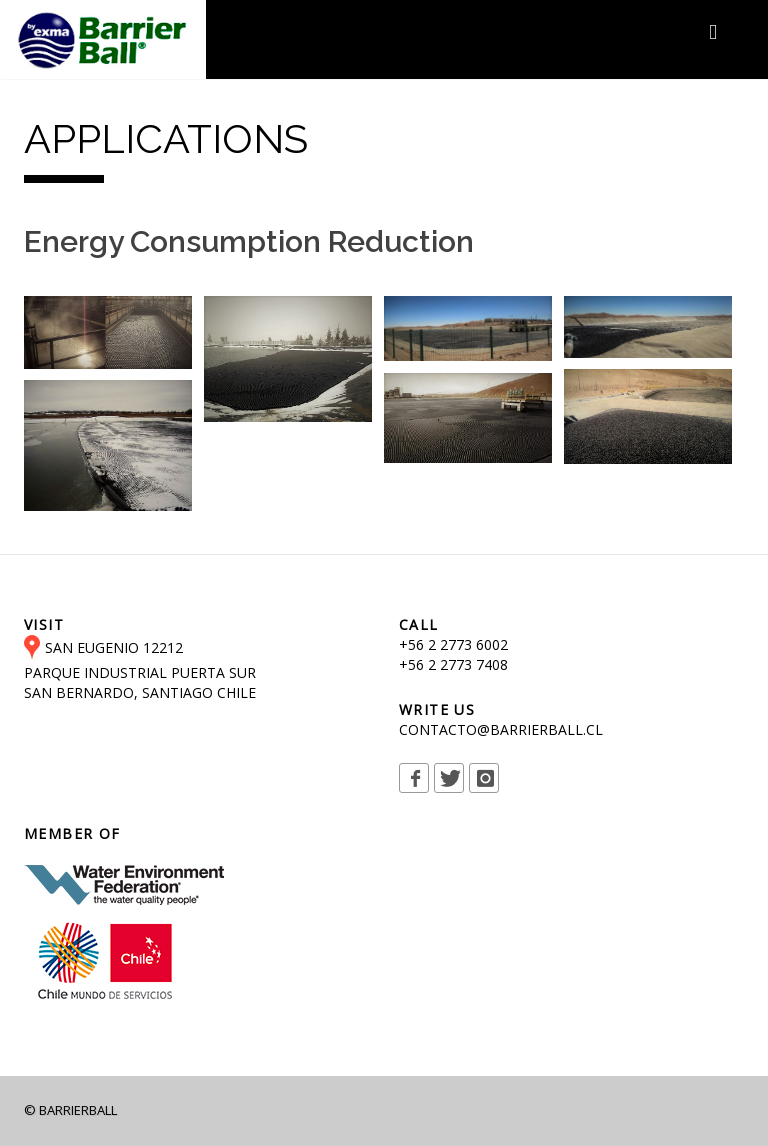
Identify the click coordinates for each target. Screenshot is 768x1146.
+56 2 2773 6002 (453, 644)
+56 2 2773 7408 (453, 664)
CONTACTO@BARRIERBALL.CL (501, 729)
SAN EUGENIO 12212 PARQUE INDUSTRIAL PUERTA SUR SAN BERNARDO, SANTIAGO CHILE (140, 670)
